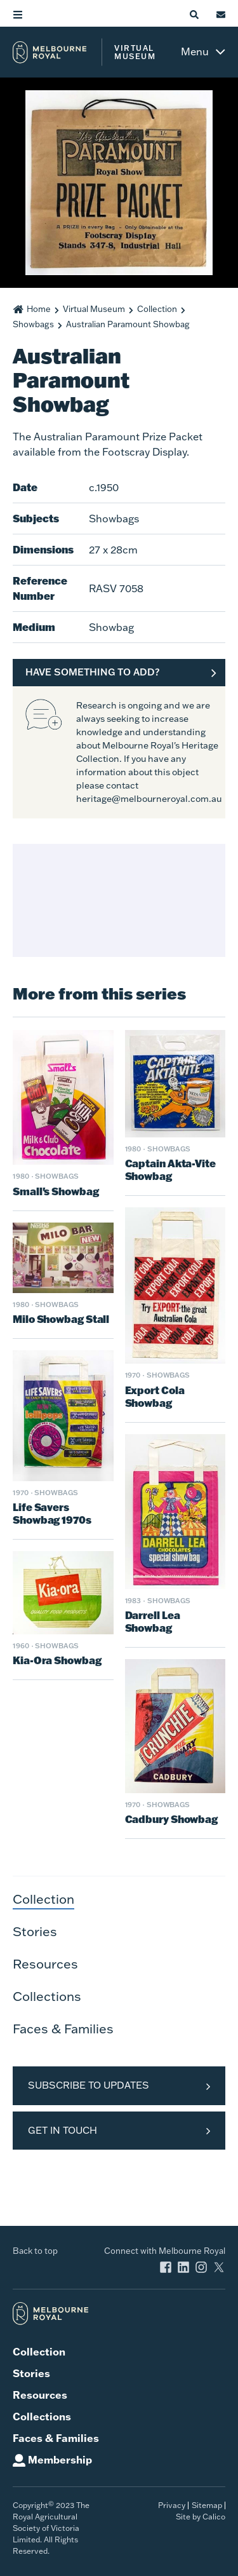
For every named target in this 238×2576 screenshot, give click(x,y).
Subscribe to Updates (88, 2085)
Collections (47, 1996)
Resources (45, 1963)
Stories (35, 1931)
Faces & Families (63, 2028)
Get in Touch (62, 2130)
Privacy (171, 2505)
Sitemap (207, 2505)
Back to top (35, 2251)
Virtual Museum (94, 309)
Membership (60, 2459)
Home (39, 309)
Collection (157, 309)
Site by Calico (200, 2516)
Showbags (33, 324)
